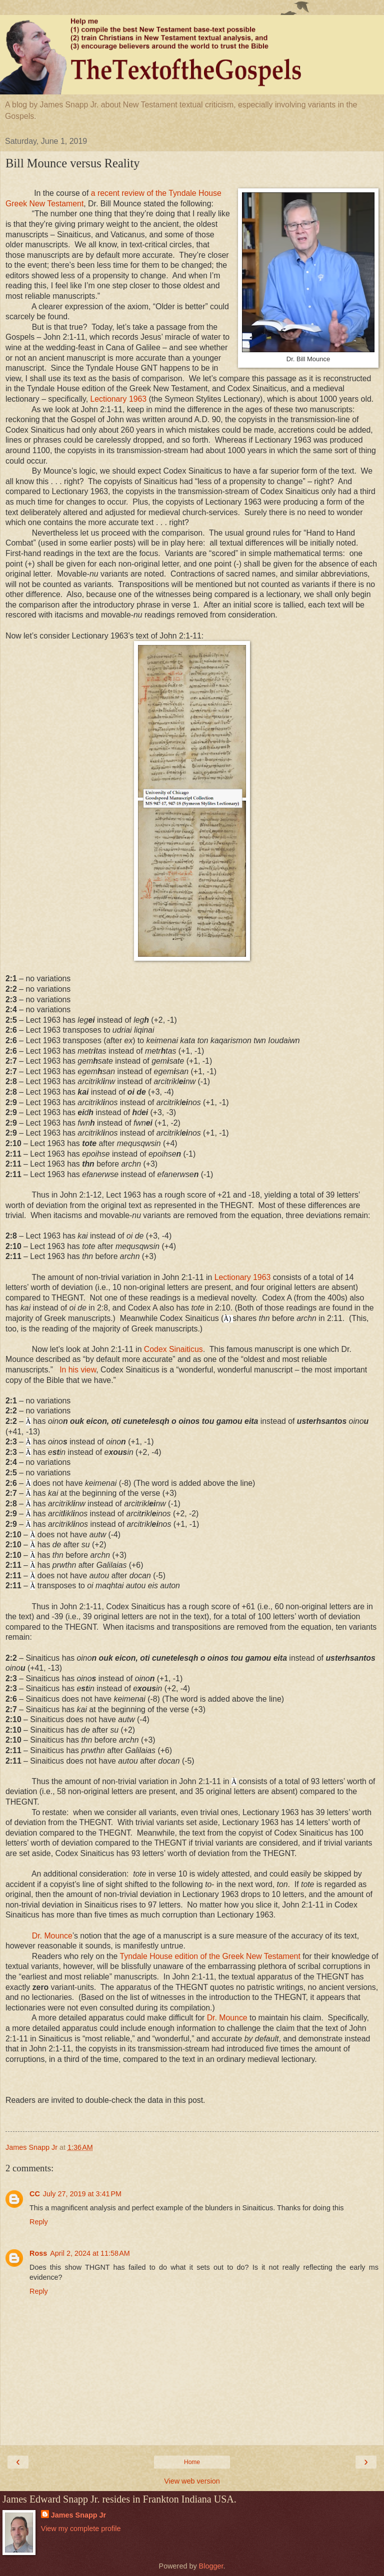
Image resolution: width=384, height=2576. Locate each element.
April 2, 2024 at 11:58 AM (90, 2253)
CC (35, 2194)
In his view (78, 1369)
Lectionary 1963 (118, 399)
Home (192, 2462)
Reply (39, 2222)
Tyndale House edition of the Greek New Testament (210, 1956)
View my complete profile (81, 2529)
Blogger (211, 2566)
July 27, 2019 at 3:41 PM (82, 2194)
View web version (192, 2481)
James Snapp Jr (78, 2515)
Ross (38, 2253)
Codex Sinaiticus (173, 1349)
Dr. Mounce (52, 1936)
